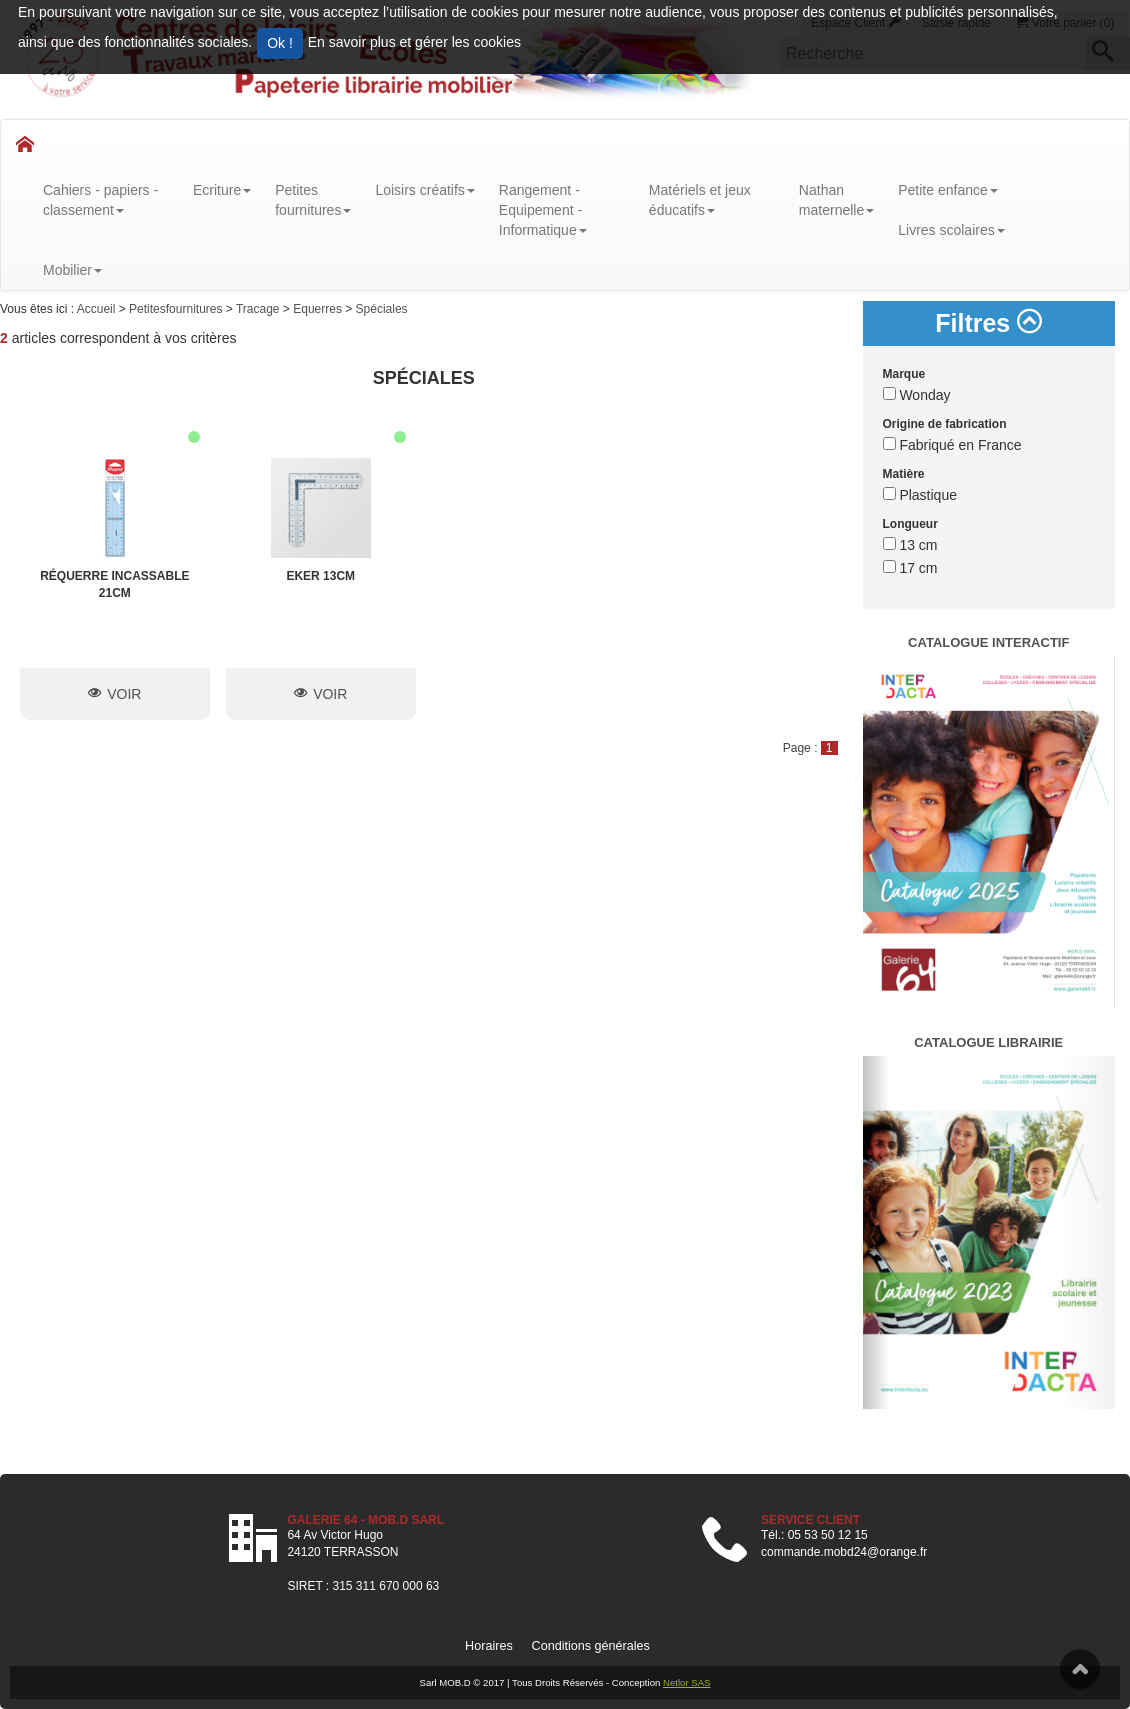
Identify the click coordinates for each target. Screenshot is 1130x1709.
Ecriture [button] (222, 190)
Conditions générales (591, 1646)
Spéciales (382, 309)
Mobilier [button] (72, 270)
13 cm (910, 545)
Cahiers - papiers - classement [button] (100, 200)
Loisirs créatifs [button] (424, 190)
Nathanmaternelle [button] (836, 200)
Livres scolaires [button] (951, 230)
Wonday (917, 395)
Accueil (98, 309)
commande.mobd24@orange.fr (844, 1552)
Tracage (259, 309)
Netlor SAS (686, 1682)
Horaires (489, 1646)
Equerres (319, 309)
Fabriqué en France (952, 445)
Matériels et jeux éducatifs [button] (700, 200)
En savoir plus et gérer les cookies (414, 42)
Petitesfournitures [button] (313, 200)
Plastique (920, 495)
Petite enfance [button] (948, 190)
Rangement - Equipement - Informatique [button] (543, 210)
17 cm (910, 568)
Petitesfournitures (177, 309)
